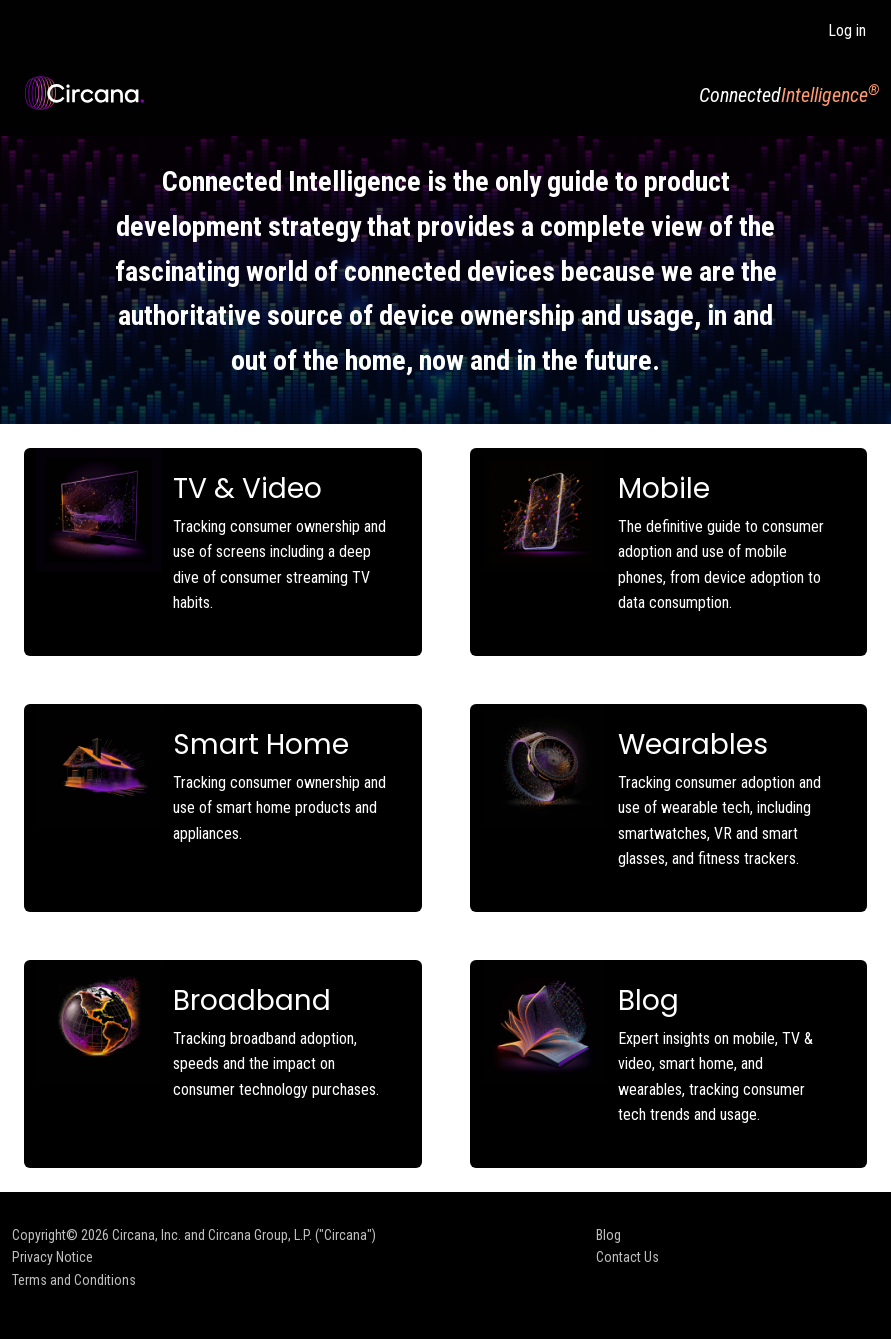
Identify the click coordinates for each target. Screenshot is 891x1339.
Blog (608, 1235)
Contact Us (627, 1257)
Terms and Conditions (74, 1280)
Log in (847, 30)
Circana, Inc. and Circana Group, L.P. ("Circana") (244, 1235)
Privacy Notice (52, 1257)
